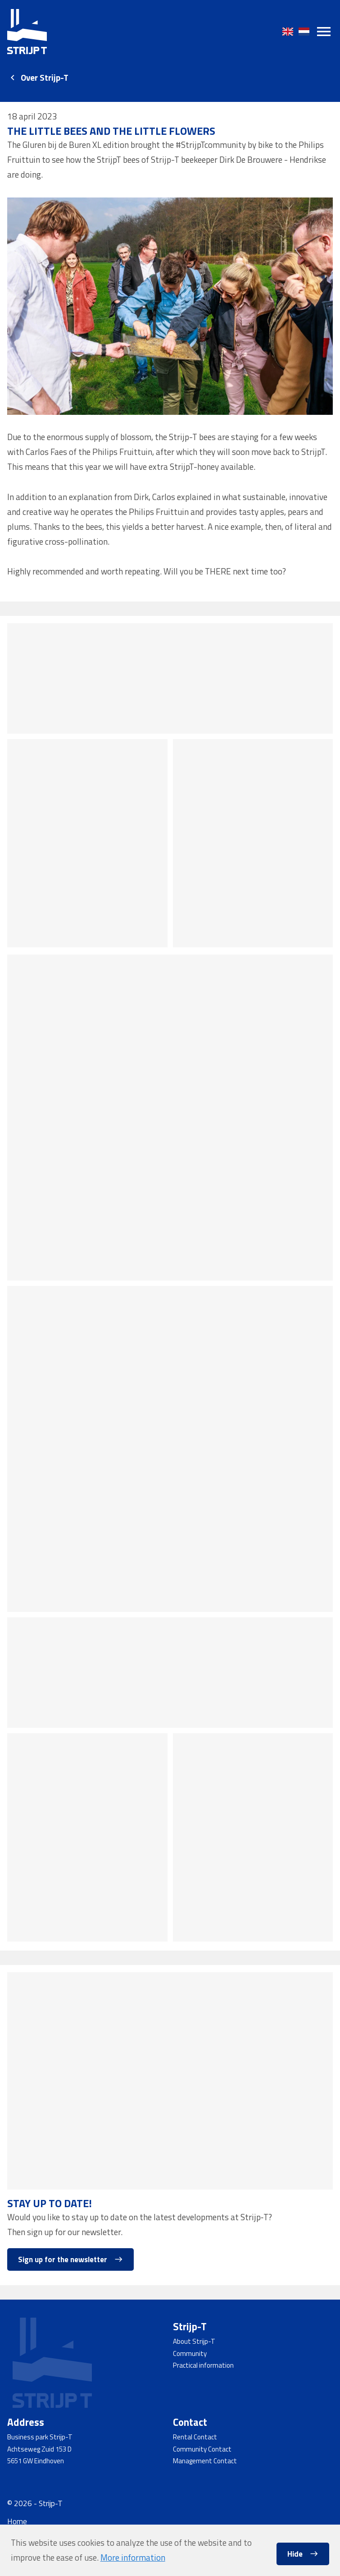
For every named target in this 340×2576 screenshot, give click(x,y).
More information (132, 2557)
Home (17, 2521)
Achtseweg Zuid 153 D (39, 2449)
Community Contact (202, 2449)
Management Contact (205, 2461)
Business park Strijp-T (40, 2437)
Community (190, 2353)
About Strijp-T (194, 2341)
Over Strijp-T (44, 77)
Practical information (203, 2365)
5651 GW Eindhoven (35, 2461)
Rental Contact (195, 2437)
